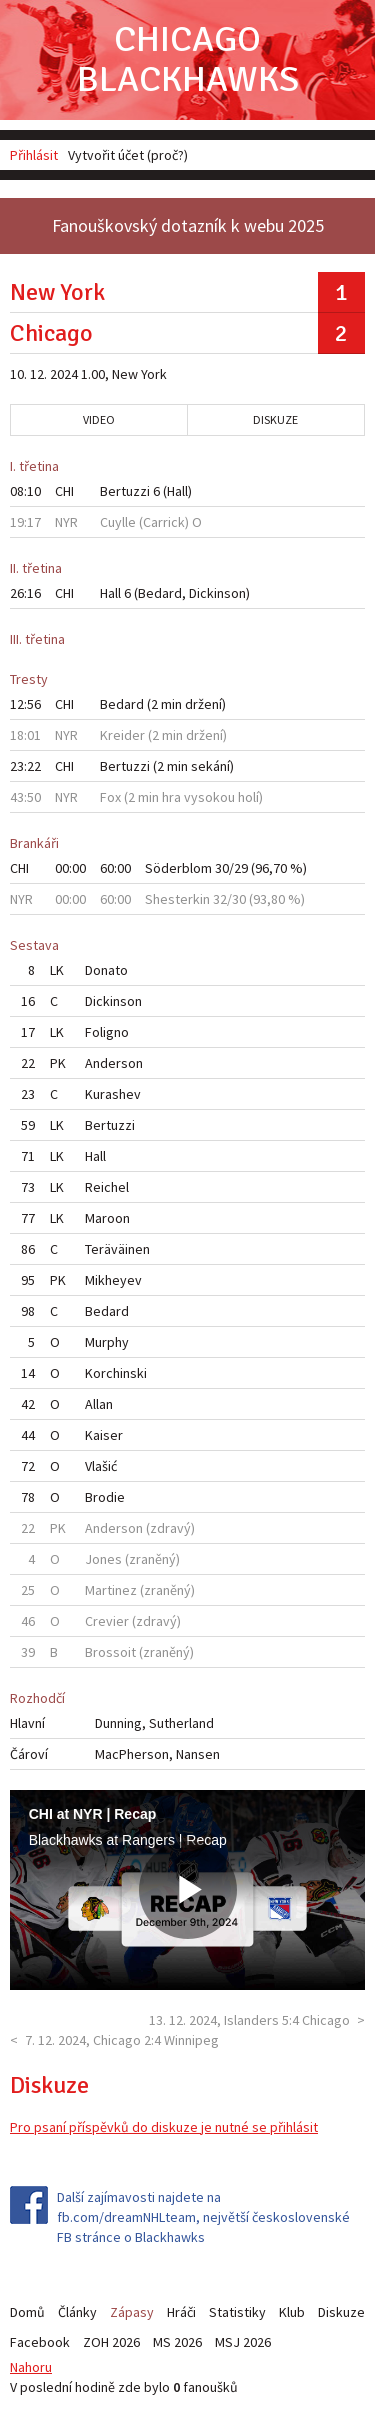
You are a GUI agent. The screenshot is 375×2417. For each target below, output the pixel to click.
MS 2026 (177, 2342)
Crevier (107, 1621)
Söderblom (178, 868)
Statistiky (237, 2312)
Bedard (160, 593)
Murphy (107, 1342)
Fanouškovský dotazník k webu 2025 (188, 225)
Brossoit (110, 1652)
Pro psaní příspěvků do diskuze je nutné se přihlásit (164, 2127)
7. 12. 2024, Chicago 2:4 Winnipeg (122, 2040)
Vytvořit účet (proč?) (128, 155)
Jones (103, 1559)
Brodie (105, 1497)
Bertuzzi (125, 491)
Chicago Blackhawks (188, 59)
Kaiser (104, 1435)
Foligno (107, 1032)
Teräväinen (117, 1249)
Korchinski (116, 1373)
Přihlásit (34, 155)
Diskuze (275, 419)
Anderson (114, 1063)
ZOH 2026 (111, 2342)
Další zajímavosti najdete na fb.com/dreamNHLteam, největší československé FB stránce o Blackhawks (203, 2217)
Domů (27, 2312)
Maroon (107, 1218)
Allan (99, 1404)
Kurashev (113, 1094)
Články (77, 2312)
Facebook (40, 2342)
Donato (106, 970)
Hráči (181, 2312)
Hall (177, 491)
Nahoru (31, 2367)
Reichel (107, 1187)
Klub (292, 2312)
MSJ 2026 (243, 2342)
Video (99, 419)
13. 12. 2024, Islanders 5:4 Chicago (249, 2020)
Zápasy (132, 2312)
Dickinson (217, 593)
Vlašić (101, 1466)
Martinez (111, 1590)
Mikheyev (113, 1280)
